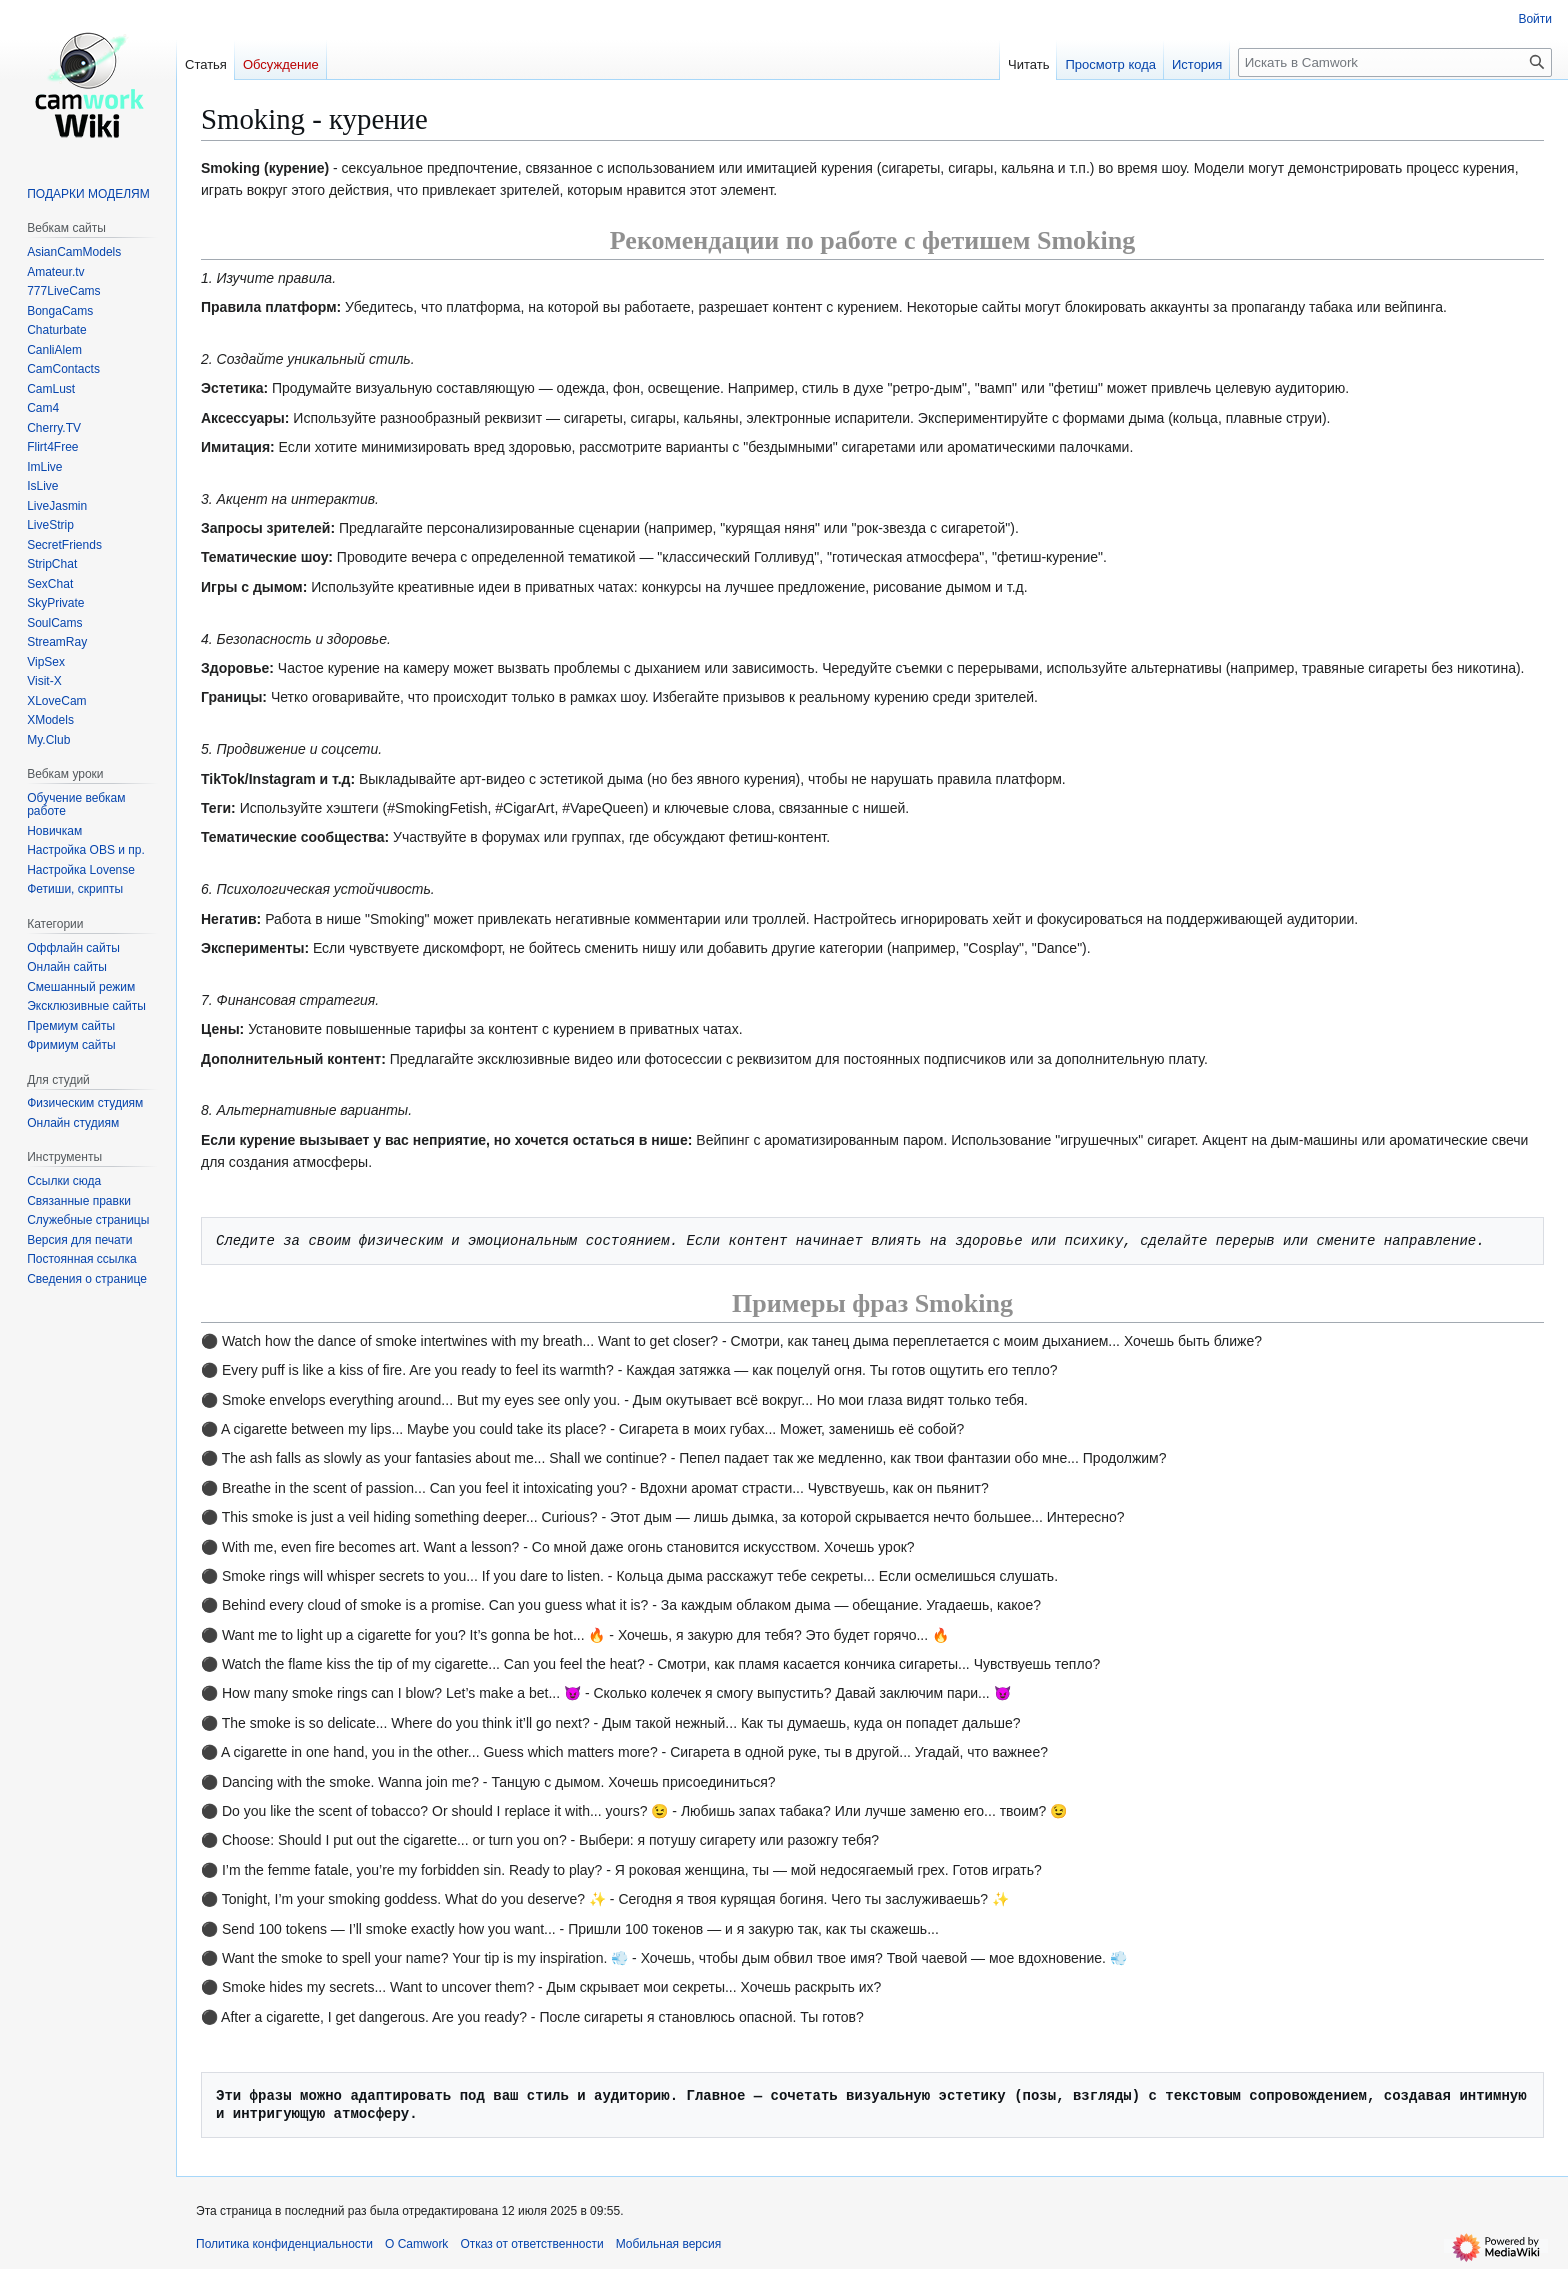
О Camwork (416, 2244)
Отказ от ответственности (531, 2244)
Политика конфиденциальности (284, 2244)
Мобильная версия (669, 2244)
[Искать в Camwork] (1395, 62)
